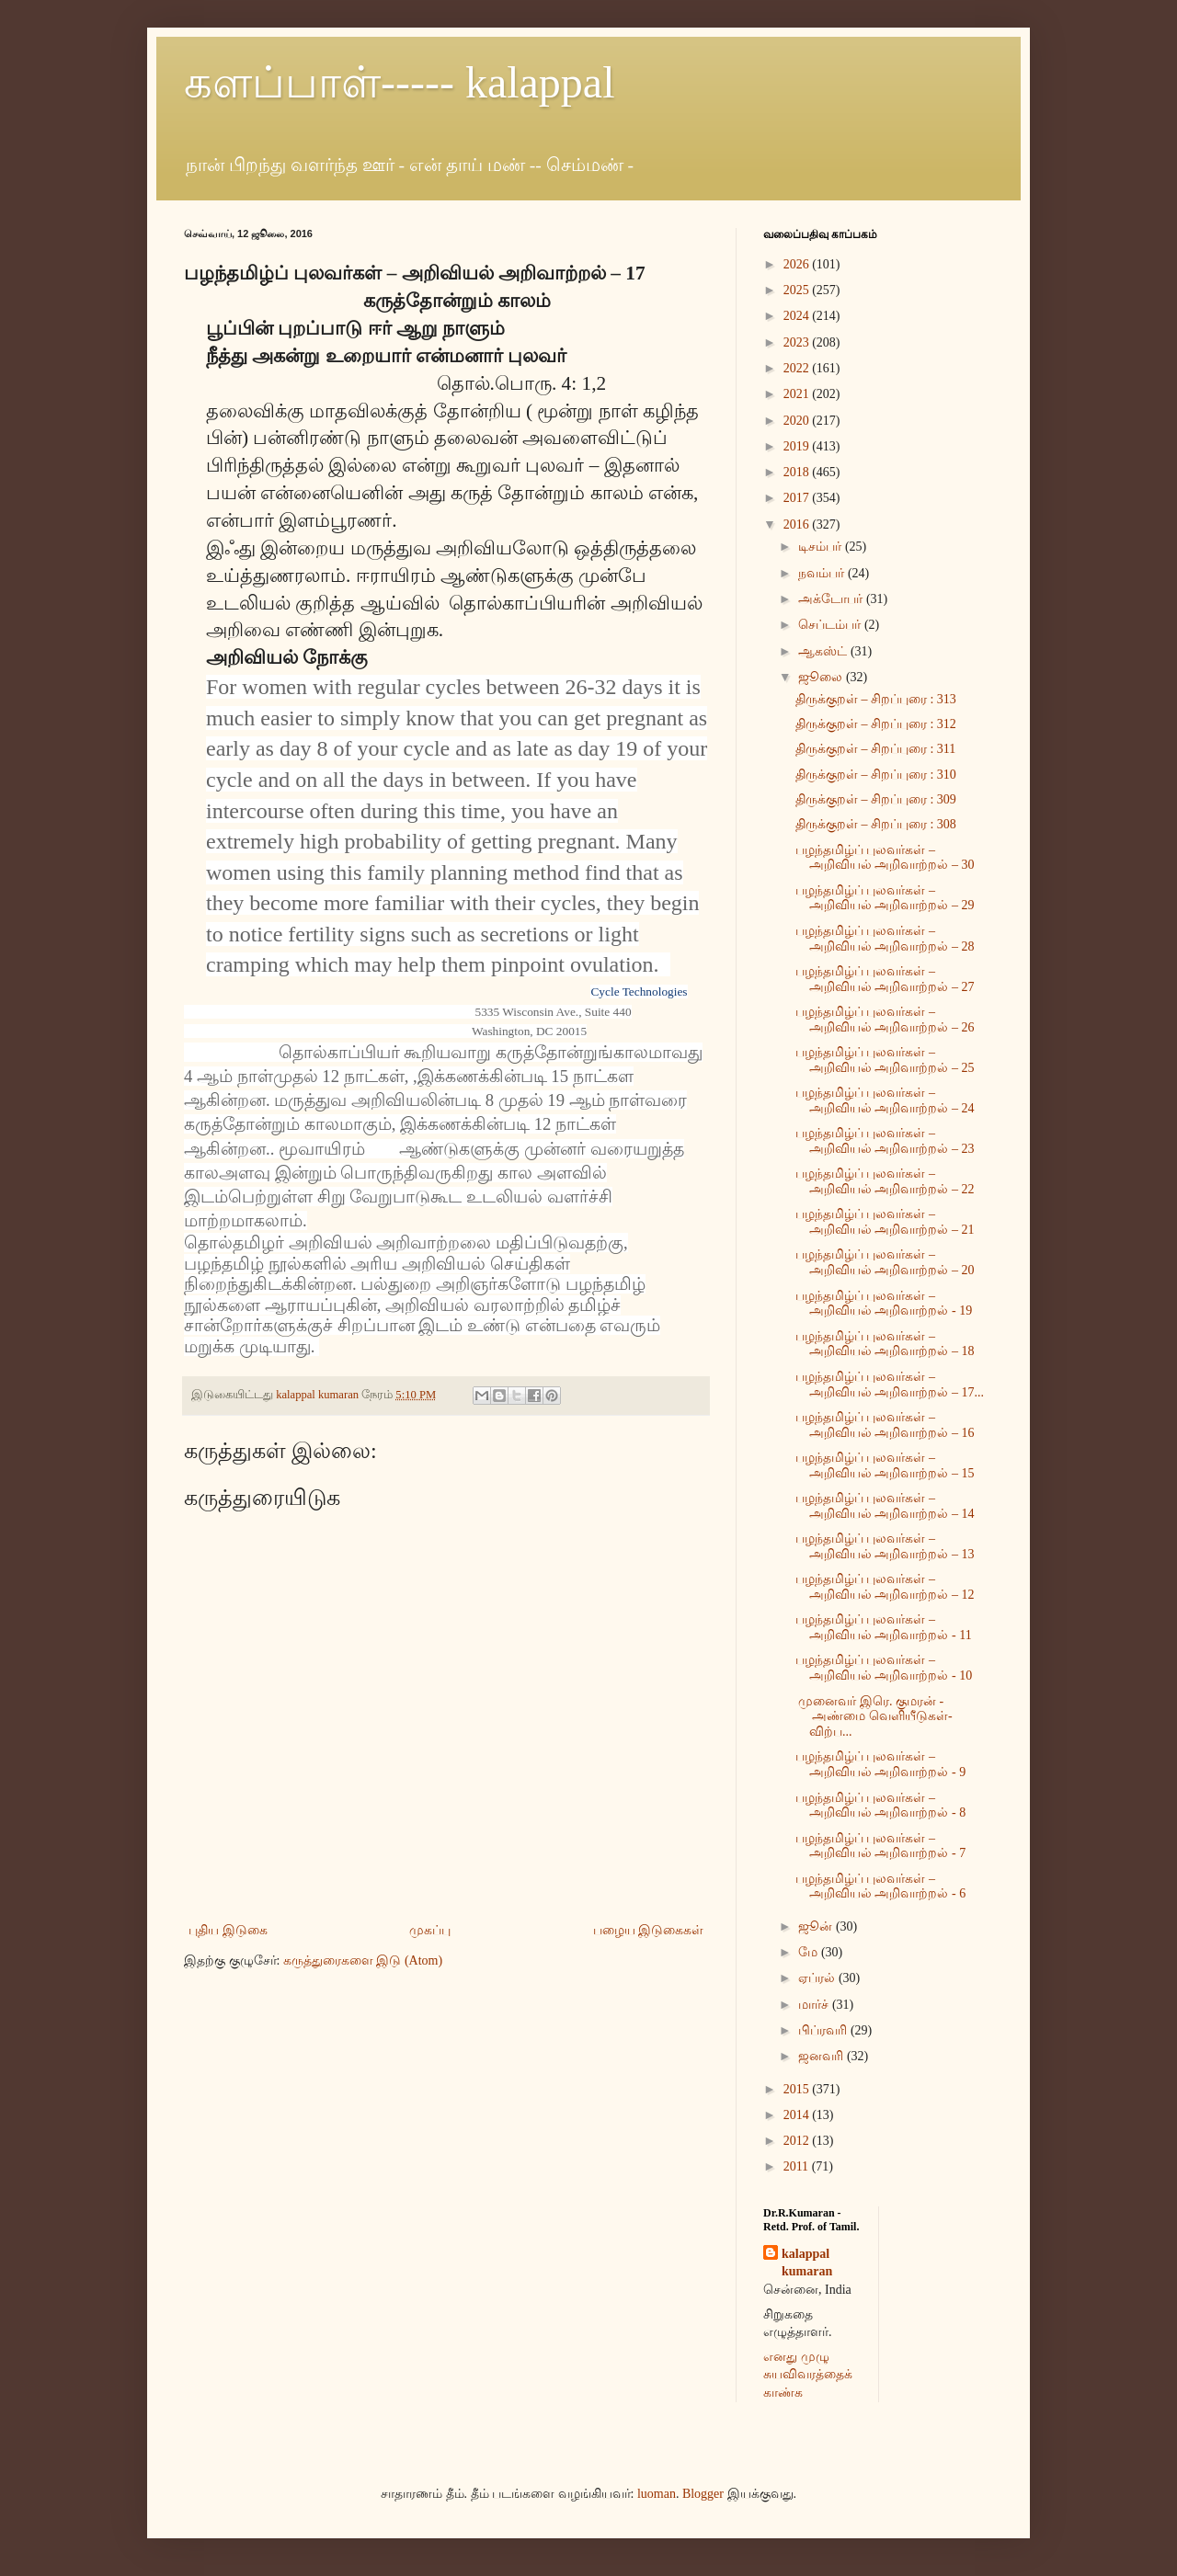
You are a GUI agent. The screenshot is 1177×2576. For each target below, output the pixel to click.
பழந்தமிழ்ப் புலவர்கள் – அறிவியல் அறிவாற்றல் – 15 (885, 1465)
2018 (798, 472)
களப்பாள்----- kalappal (399, 82)
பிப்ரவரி (824, 2030)
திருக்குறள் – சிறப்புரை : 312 (875, 724)
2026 (798, 264)
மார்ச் (815, 2005)
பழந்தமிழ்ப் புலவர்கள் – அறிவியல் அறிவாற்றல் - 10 (883, 1667)
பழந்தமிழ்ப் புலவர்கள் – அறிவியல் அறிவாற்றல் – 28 (885, 938)
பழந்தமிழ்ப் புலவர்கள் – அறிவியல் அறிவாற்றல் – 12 (885, 1586)
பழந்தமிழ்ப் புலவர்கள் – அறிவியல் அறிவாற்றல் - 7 (880, 1846)
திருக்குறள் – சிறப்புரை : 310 (875, 774)
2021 (798, 394)
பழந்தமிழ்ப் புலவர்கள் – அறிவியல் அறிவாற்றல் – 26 (885, 1019)
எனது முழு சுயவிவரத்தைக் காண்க (807, 2374)
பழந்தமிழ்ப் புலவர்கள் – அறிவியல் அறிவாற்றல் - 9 (880, 1764)
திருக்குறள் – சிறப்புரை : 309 (875, 799)
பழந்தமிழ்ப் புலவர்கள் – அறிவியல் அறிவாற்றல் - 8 (880, 1805)
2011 (797, 2166)
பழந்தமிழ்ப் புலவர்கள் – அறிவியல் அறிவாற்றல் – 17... (889, 1384)
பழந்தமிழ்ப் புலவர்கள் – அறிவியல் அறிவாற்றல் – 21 (885, 1222)
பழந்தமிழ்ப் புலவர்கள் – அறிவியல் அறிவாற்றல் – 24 (885, 1100)
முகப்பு (430, 1930)
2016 (798, 524)
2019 (798, 446)
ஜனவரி (822, 2056)
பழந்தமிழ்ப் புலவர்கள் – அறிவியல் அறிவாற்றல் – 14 (885, 1506)
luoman (656, 2494)
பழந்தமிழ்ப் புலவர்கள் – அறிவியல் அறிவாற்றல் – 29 (885, 898)
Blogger (703, 2494)
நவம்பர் (823, 573)
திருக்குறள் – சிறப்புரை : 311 (875, 749)
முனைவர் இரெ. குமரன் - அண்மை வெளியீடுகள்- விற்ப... (874, 1716)
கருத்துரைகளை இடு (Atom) (362, 1960)
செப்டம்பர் (831, 625)
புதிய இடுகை (228, 1930)
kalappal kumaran (807, 2263)
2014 (798, 2115)
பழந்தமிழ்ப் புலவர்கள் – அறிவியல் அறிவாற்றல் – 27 (885, 979)
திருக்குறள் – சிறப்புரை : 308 (875, 824)
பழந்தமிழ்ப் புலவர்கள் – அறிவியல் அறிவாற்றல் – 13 (885, 1546)
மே (809, 1952)
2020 (798, 420)
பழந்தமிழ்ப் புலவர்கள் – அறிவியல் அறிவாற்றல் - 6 (880, 1886)
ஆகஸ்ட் (824, 651)
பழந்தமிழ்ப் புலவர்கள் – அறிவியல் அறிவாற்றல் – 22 (885, 1181)
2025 (798, 290)
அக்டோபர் (832, 599)
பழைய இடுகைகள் (648, 1930)
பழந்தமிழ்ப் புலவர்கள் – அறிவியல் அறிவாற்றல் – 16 (885, 1425)
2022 (798, 368)
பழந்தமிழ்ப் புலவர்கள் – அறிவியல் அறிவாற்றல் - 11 (883, 1627)
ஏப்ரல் (818, 1978)
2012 (798, 2141)
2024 (798, 316)
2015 (798, 2089)
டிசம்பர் (821, 546)
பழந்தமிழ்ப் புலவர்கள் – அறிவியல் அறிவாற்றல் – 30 (885, 857)
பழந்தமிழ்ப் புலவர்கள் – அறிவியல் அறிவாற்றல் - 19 (883, 1303)
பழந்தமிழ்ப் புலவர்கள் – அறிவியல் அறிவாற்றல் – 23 (885, 1141)
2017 (798, 498)
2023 (798, 342)
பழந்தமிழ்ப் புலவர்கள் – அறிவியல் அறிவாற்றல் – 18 (885, 1344)
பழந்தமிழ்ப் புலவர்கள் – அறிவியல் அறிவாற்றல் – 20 (885, 1262)
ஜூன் (817, 1926)
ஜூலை (822, 677)
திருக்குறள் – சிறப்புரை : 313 (875, 699)
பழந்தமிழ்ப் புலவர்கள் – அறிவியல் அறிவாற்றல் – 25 (885, 1060)
